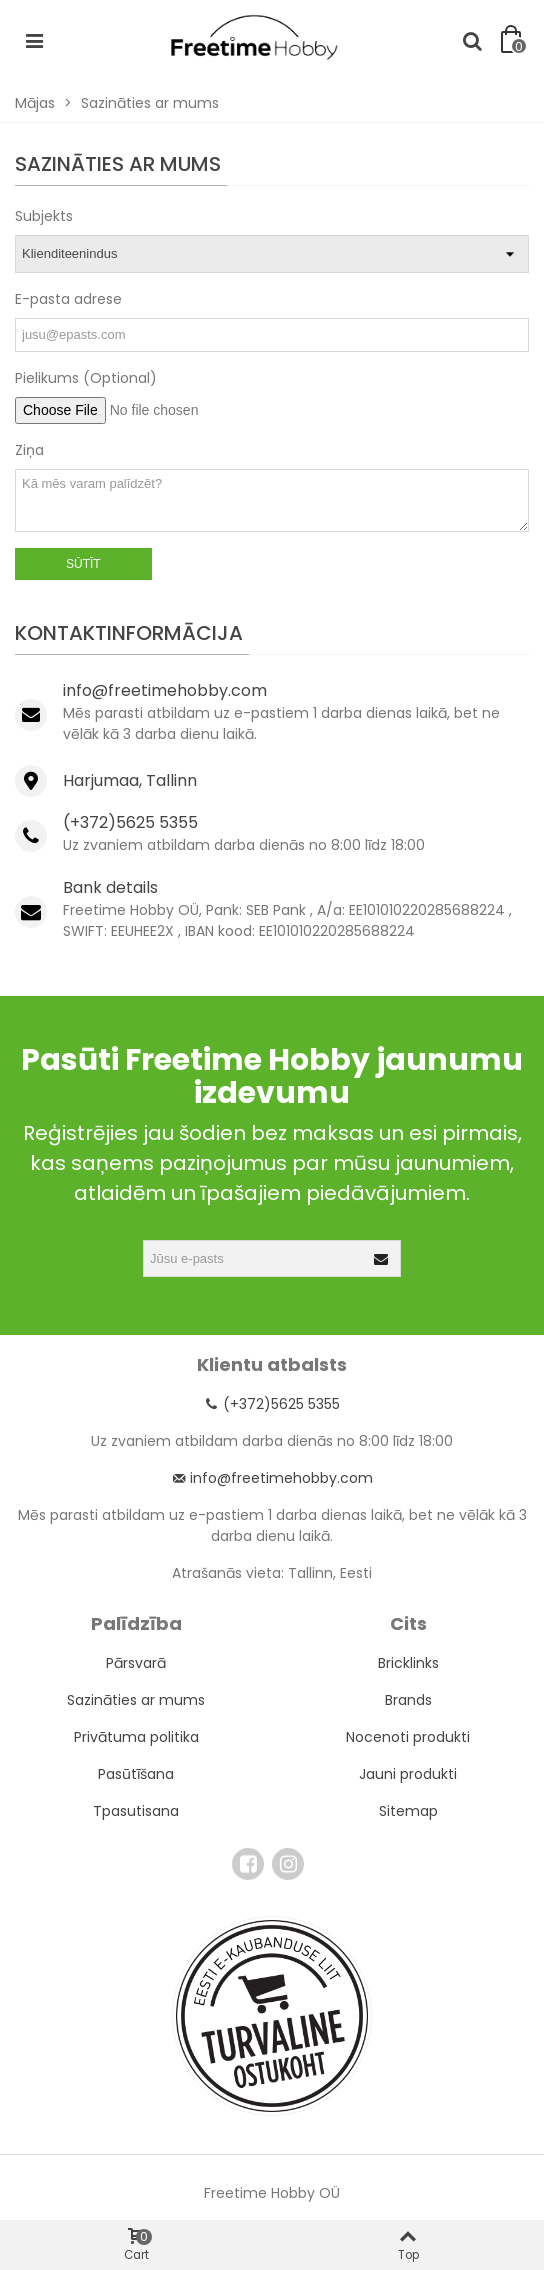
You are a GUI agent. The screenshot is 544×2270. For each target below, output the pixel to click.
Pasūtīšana (136, 1774)
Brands (408, 1700)
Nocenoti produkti (408, 1737)
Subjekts (44, 216)
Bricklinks (408, 1663)
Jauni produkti (408, 1774)
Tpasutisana (136, 1811)
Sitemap (408, 1811)
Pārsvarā (136, 1663)
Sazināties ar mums (136, 1700)
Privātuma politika (136, 1737)
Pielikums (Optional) (86, 378)
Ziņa (29, 450)
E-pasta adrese (68, 299)
